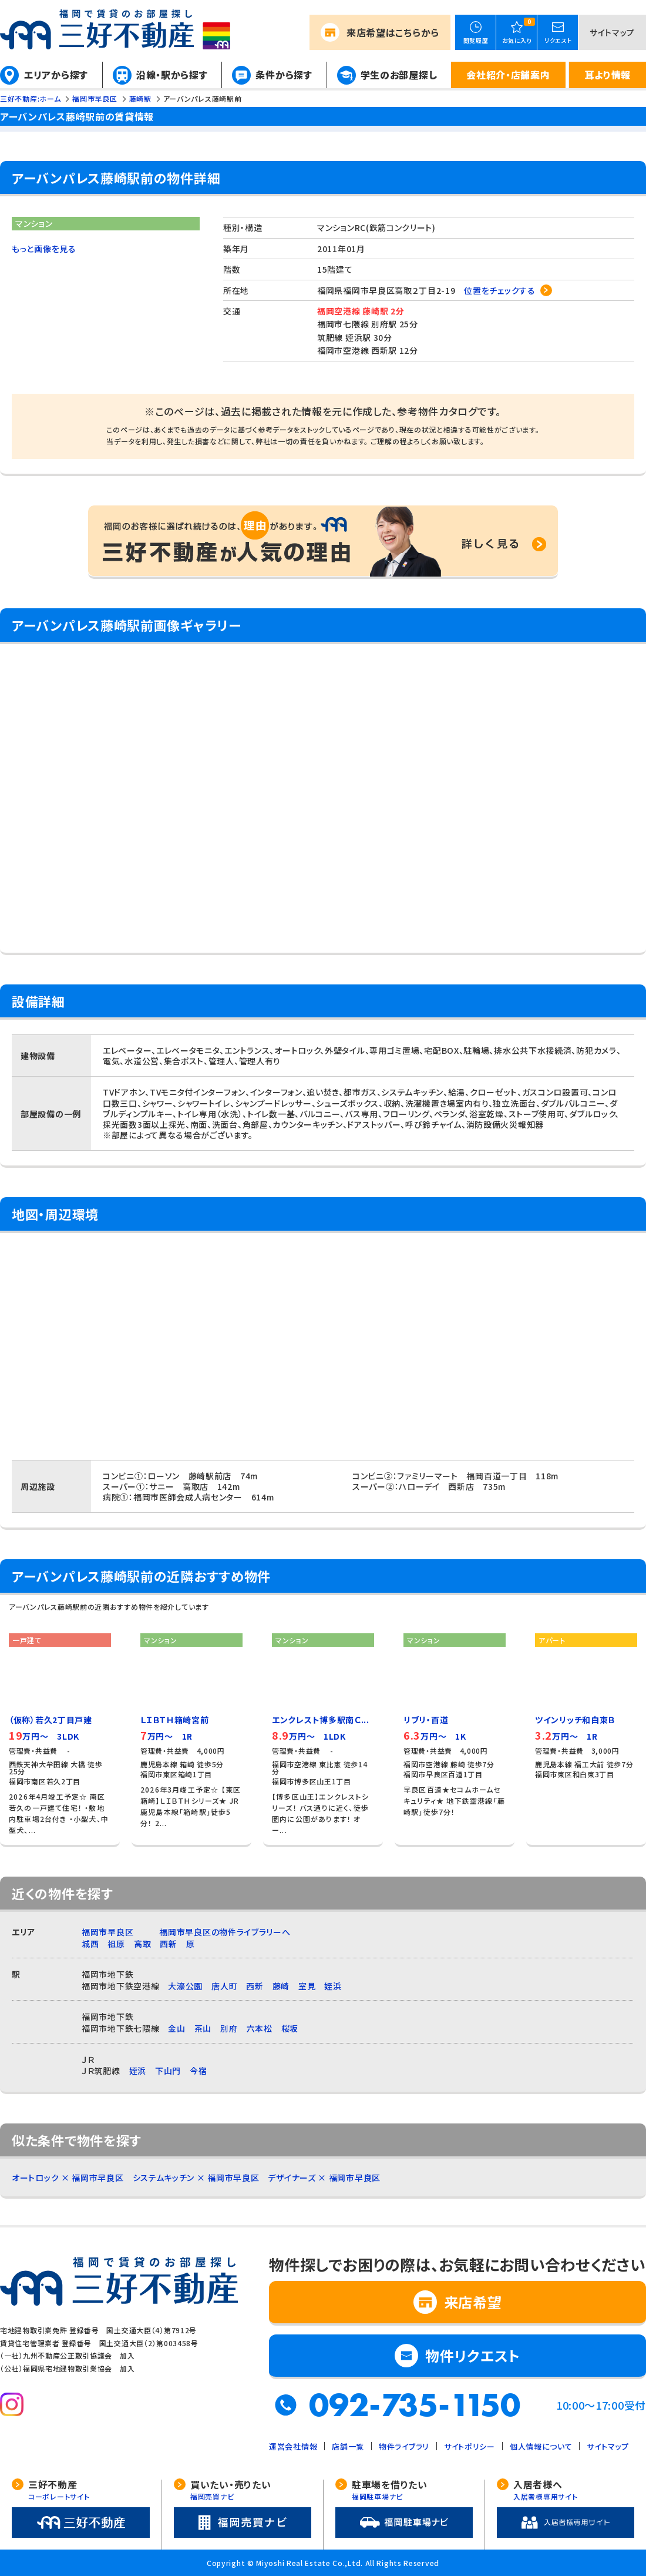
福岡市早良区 (107, 1932)
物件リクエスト (472, 2355)
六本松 (259, 2028)
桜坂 (289, 2028)
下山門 (168, 2070)
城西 (90, 1943)
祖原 (116, 1943)
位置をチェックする (499, 290)
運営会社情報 (293, 2446)
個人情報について (541, 2446)
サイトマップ (612, 32)
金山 (176, 2028)
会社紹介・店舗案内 (508, 75)
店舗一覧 (348, 2446)
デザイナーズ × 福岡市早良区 (324, 2177)
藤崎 (281, 1986)
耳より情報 (607, 75)
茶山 (202, 2028)
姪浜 (332, 1986)
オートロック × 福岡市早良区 (68, 2177)
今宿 (198, 2070)
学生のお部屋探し (399, 75)
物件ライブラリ (404, 2446)
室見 (306, 1986)
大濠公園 (185, 1986)
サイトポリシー (469, 2446)
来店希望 (392, 32)
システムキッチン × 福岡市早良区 (196, 2177)
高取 (142, 1943)
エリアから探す (56, 75)
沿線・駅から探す (172, 75)
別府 (228, 2028)
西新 (168, 1943)
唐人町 (224, 1986)
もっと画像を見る (44, 248)
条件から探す (283, 75)
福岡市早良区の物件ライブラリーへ (224, 1932)
